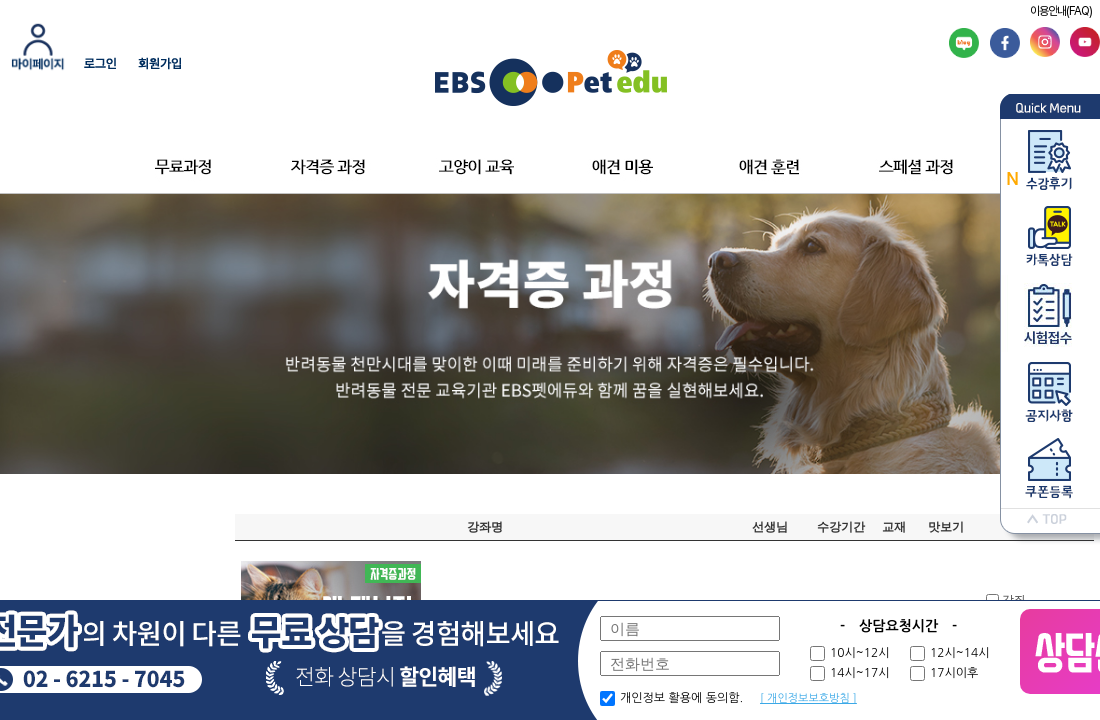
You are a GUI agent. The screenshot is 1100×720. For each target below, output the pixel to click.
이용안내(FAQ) (1061, 11)
